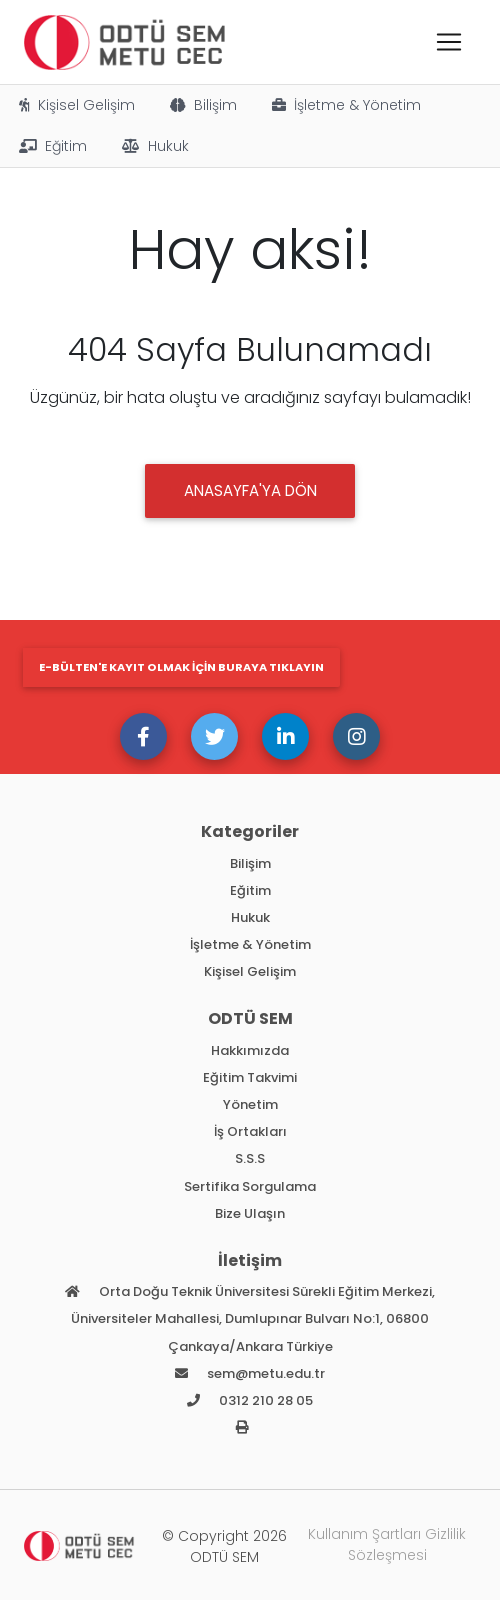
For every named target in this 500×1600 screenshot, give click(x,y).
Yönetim (250, 1104)
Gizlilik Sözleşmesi (407, 1544)
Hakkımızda (250, 1050)
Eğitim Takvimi (250, 1077)
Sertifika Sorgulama (250, 1186)
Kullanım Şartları (364, 1534)
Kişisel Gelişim (75, 105)
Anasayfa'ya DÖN (250, 490)
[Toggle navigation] (449, 42)
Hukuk (154, 146)
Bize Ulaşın (250, 1213)
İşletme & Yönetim (345, 105)
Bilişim (202, 105)
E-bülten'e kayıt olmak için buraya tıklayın (181, 667)
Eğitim (51, 146)
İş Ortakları (250, 1131)
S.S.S (250, 1158)
